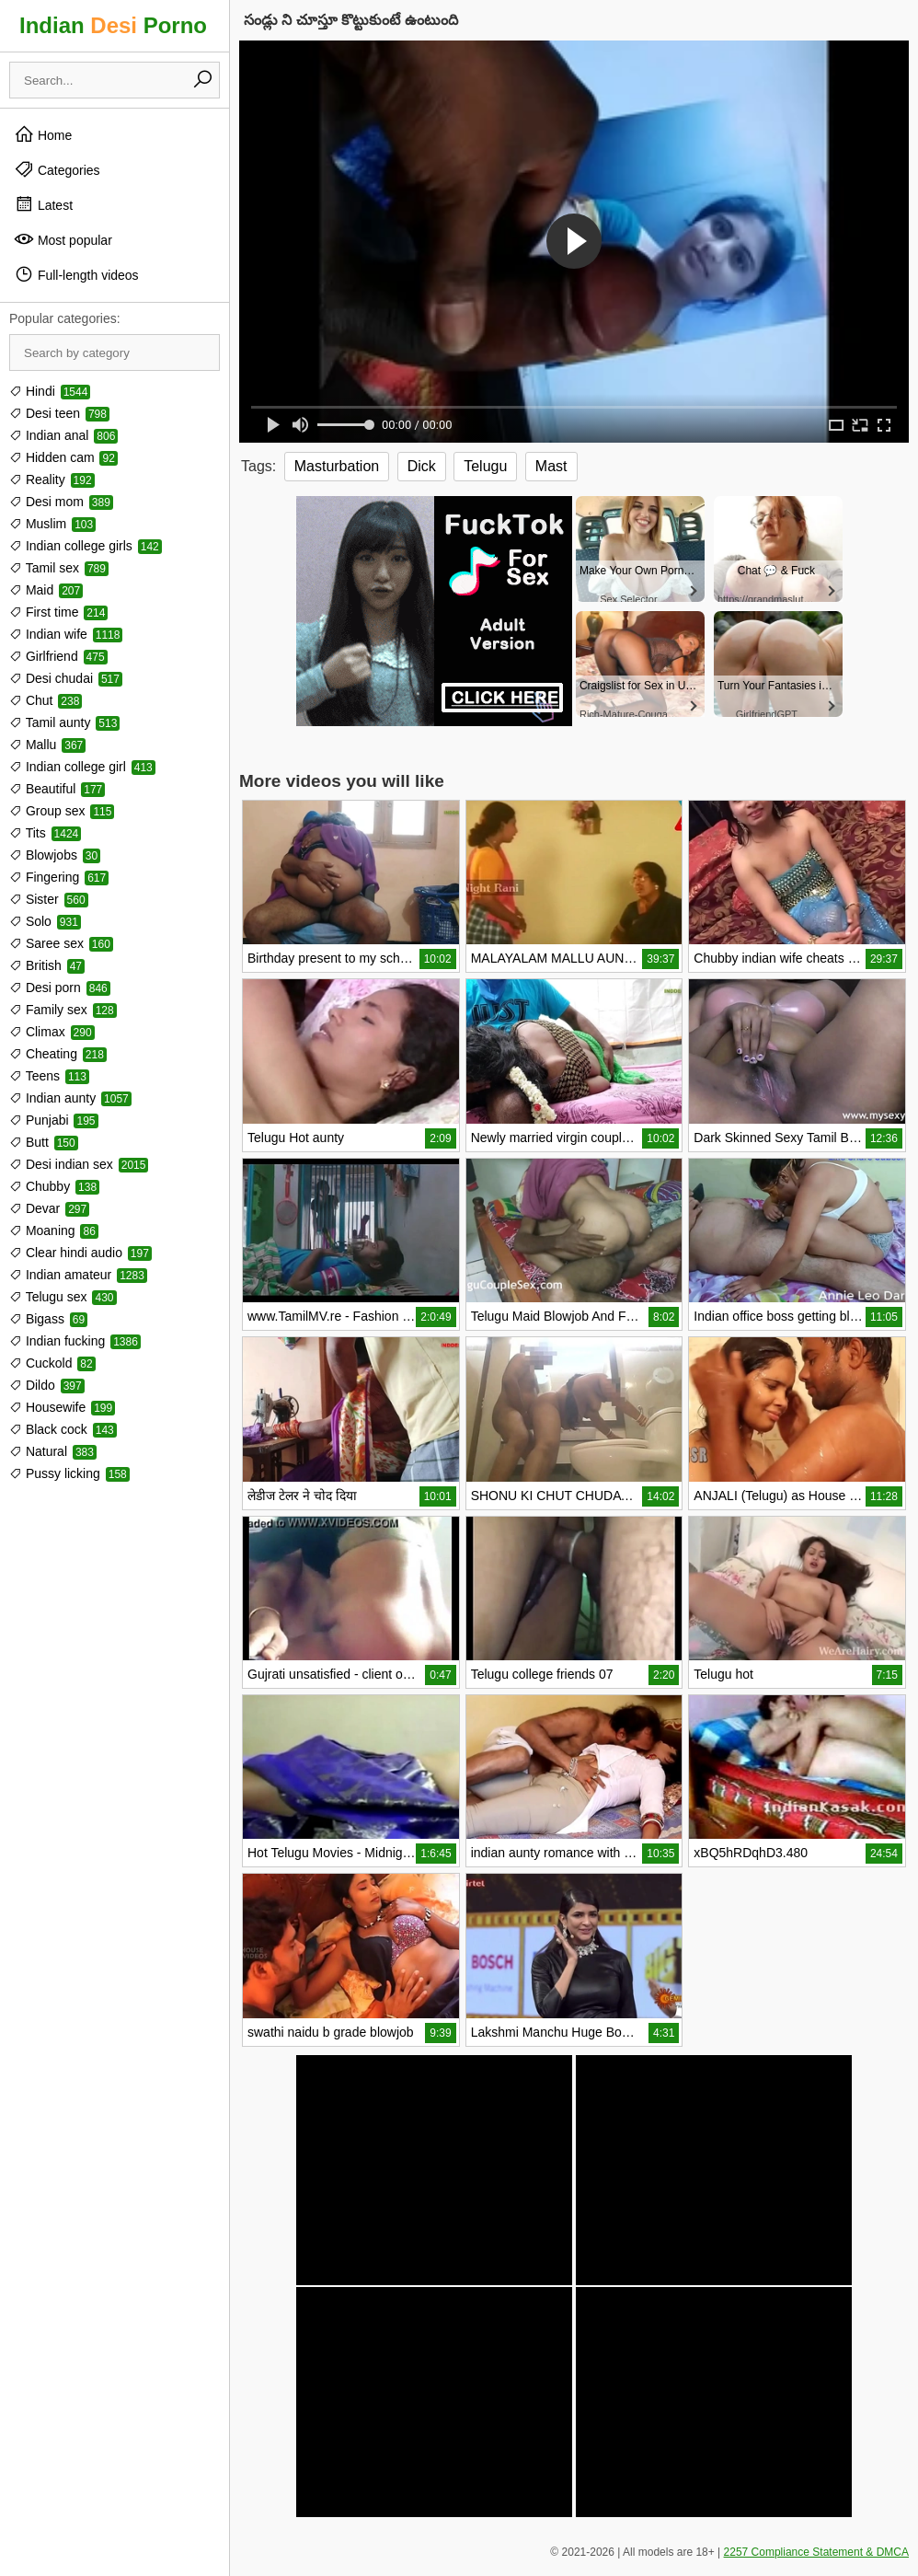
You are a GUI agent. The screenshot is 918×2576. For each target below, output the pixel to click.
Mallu (47, 744)
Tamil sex (59, 567)
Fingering (59, 877)
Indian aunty (70, 1098)
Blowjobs (54, 855)
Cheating (58, 1053)
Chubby (54, 1186)
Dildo (47, 1385)
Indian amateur (78, 1274)
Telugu (485, 466)
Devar (49, 1208)
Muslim (52, 523)
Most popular (63, 239)
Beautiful (57, 788)
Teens (49, 1076)
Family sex (63, 1009)
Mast (551, 466)
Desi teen (59, 413)
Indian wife (65, 634)
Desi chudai (65, 678)
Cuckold (52, 1363)
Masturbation (337, 466)
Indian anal (63, 435)
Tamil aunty (64, 722)
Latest (43, 204)
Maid (46, 590)
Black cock (63, 1429)
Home (43, 134)
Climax (52, 1031)
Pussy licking (69, 1473)
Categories (57, 169)
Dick (421, 466)
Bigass (48, 1318)
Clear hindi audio (80, 1252)
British (47, 965)
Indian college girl (82, 766)
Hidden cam (63, 457)
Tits (45, 833)
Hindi (49, 391)
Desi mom (61, 501)
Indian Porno (113, 25)
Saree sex (61, 943)
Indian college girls (85, 545)
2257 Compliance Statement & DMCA (816, 2552)
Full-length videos (76, 274)
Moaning (53, 1230)
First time (58, 612)
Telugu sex (63, 1296)
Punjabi (53, 1120)
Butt (43, 1142)
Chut (45, 700)
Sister (48, 899)
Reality (52, 479)
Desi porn (59, 987)
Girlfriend (58, 656)
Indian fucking (75, 1341)
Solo (45, 921)
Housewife (62, 1407)
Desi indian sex (78, 1164)
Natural (53, 1451)
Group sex (61, 810)
